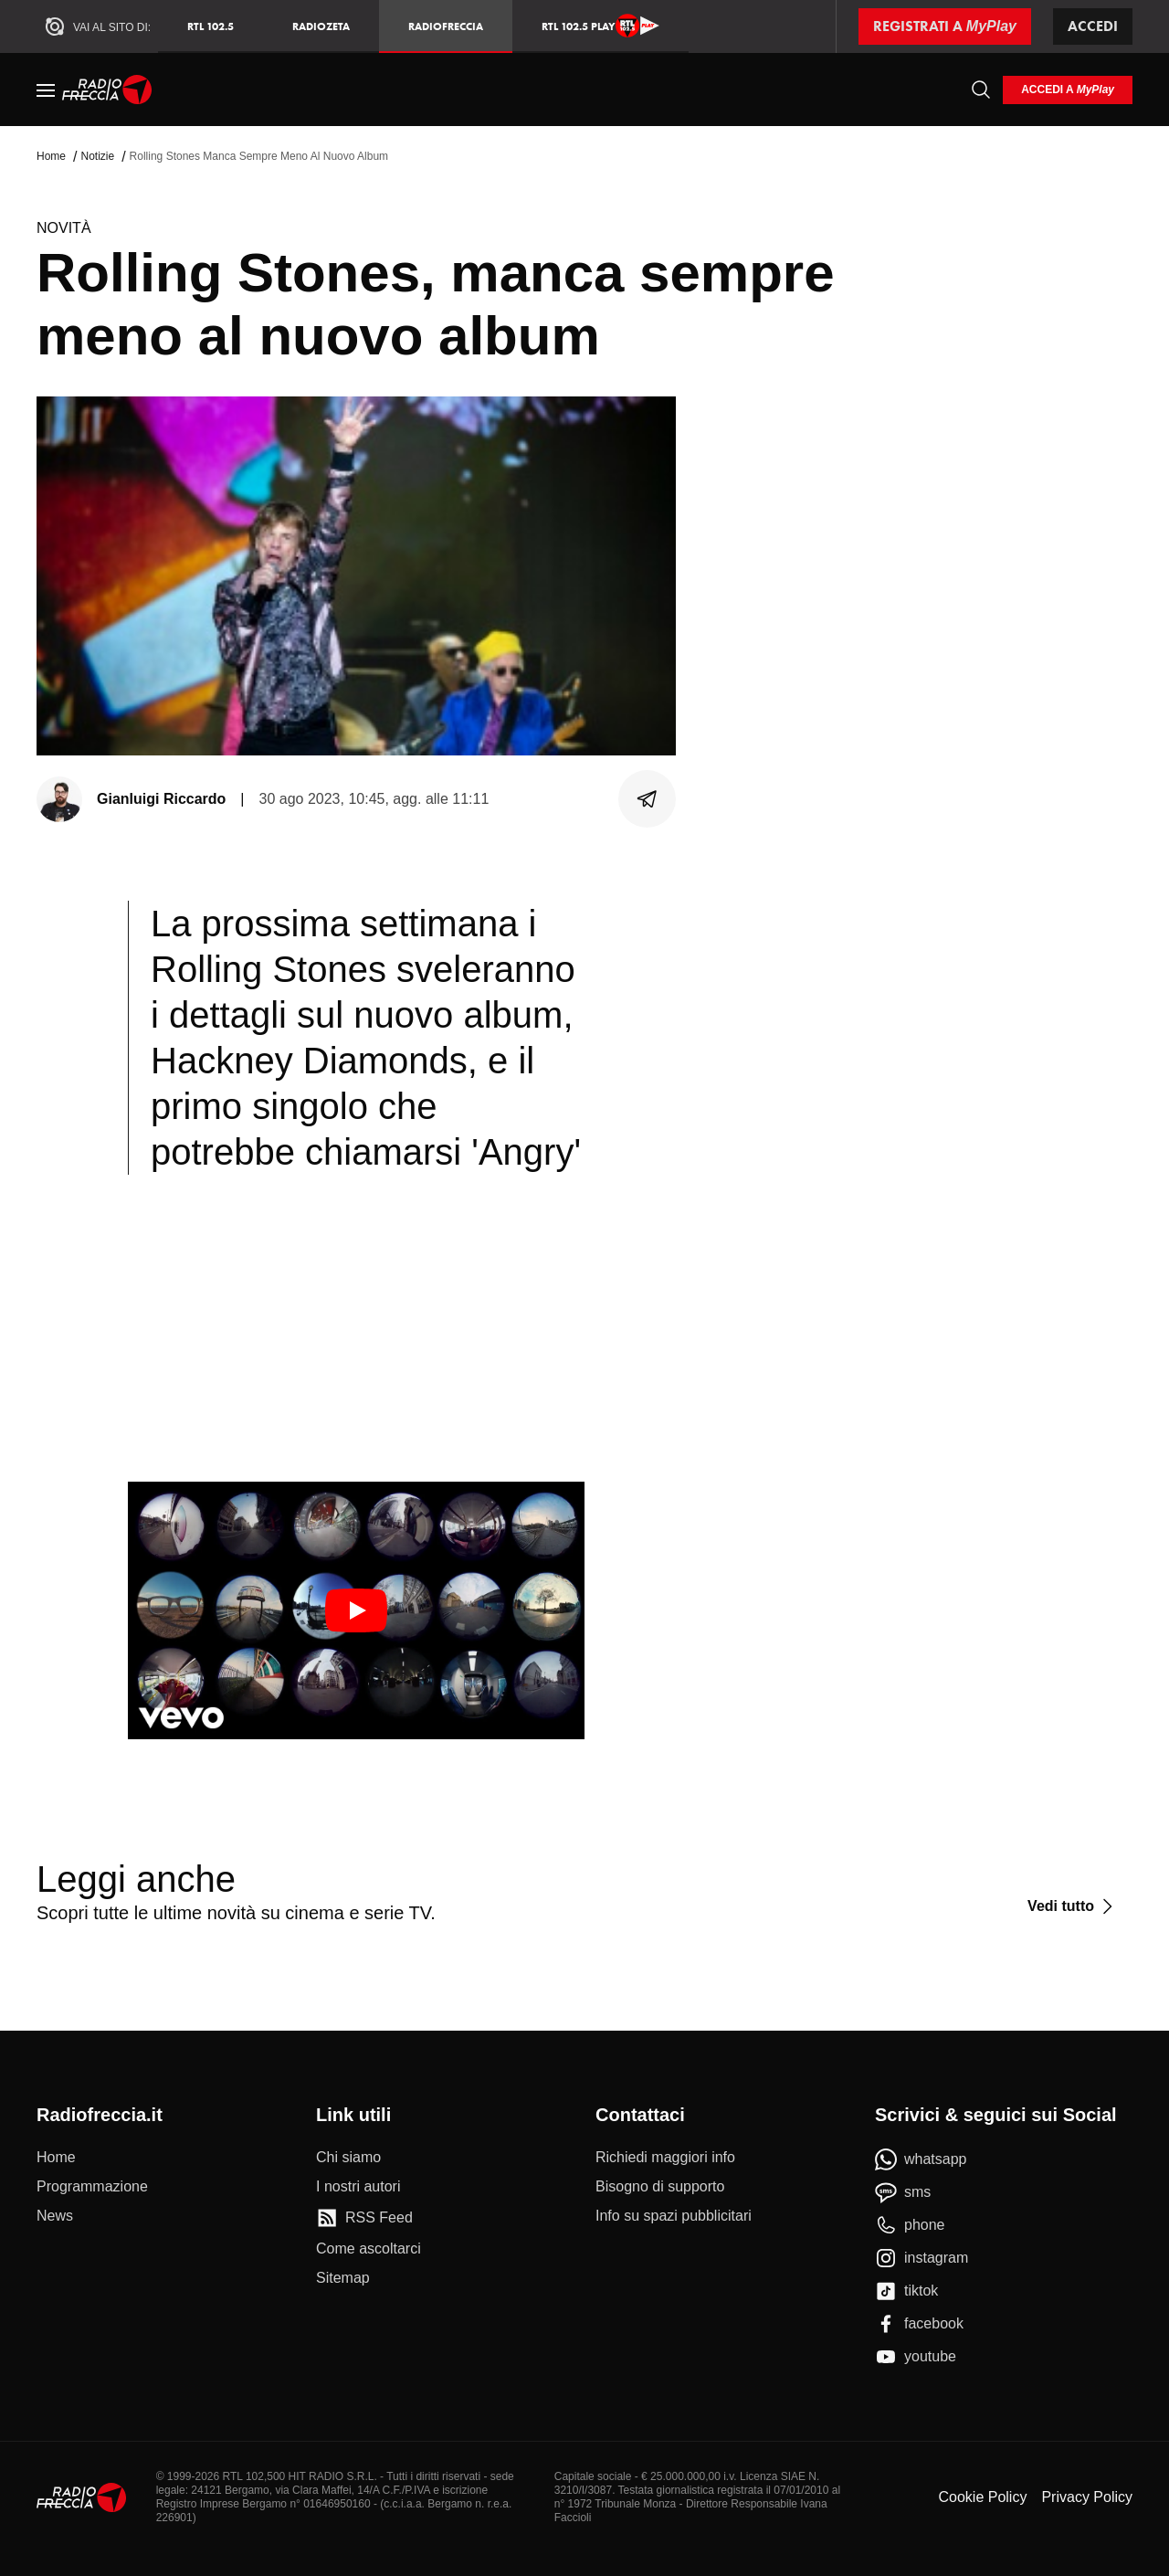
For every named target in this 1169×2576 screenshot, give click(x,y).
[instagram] (921, 2258)
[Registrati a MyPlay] (944, 26)
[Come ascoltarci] (368, 2249)
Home (51, 156)
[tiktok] (906, 2291)
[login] (1067, 90)
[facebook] (919, 2324)
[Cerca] (981, 89)
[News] (55, 2216)
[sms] (903, 2192)
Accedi (1093, 26)
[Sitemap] (343, 2278)
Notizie (97, 156)
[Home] (107, 89)
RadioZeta (321, 26)
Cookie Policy (982, 2497)
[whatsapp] (921, 2159)
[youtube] (915, 2357)
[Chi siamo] (348, 2157)
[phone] (910, 2225)
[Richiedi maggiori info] (665, 2157)
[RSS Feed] (364, 2218)
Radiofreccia (445, 26)
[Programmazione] (92, 2187)
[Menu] (46, 89)
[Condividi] (647, 799)
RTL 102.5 (210, 26)
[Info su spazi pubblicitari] (673, 2216)
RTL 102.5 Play (600, 26)
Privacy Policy (1086, 2497)
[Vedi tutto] (1072, 1906)
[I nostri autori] (358, 2187)
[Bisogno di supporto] (659, 2187)
